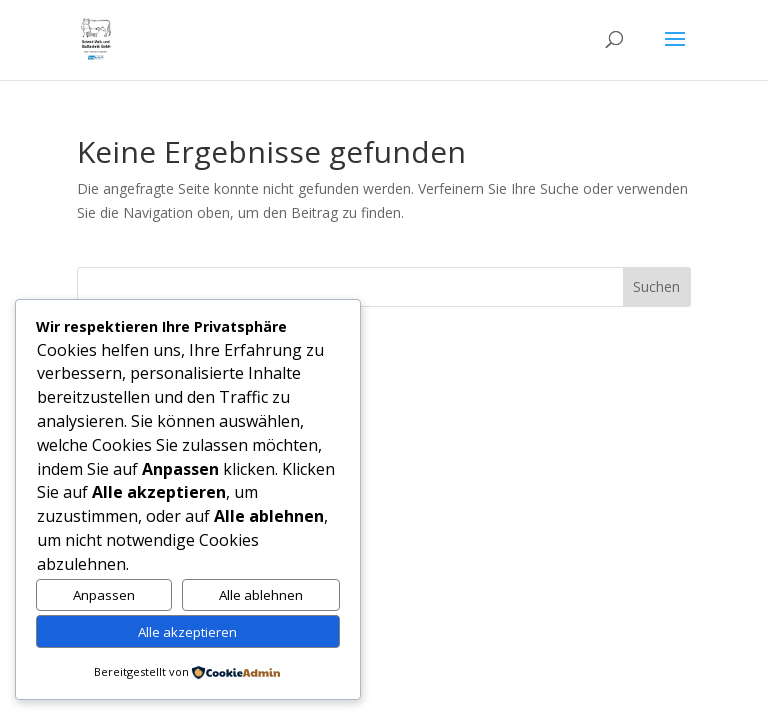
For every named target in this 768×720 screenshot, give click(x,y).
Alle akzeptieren (187, 632)
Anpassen (104, 595)
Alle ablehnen (261, 595)
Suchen (656, 286)
